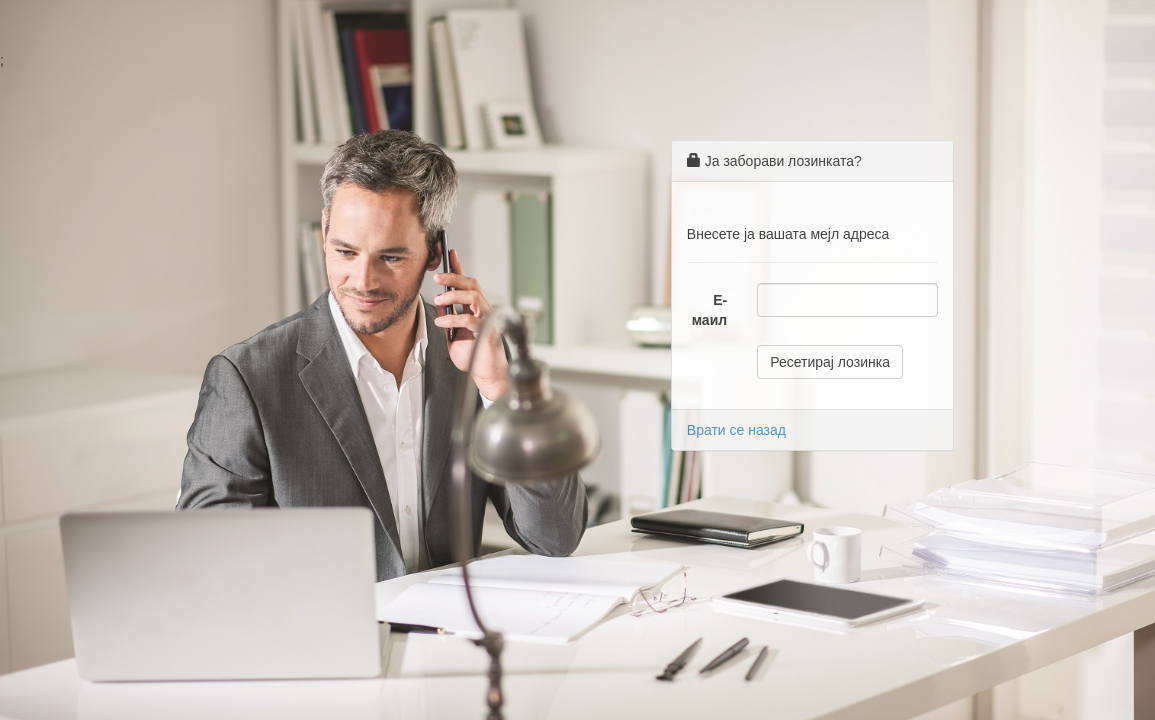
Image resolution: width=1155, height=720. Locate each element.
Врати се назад (736, 430)
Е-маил (709, 310)
